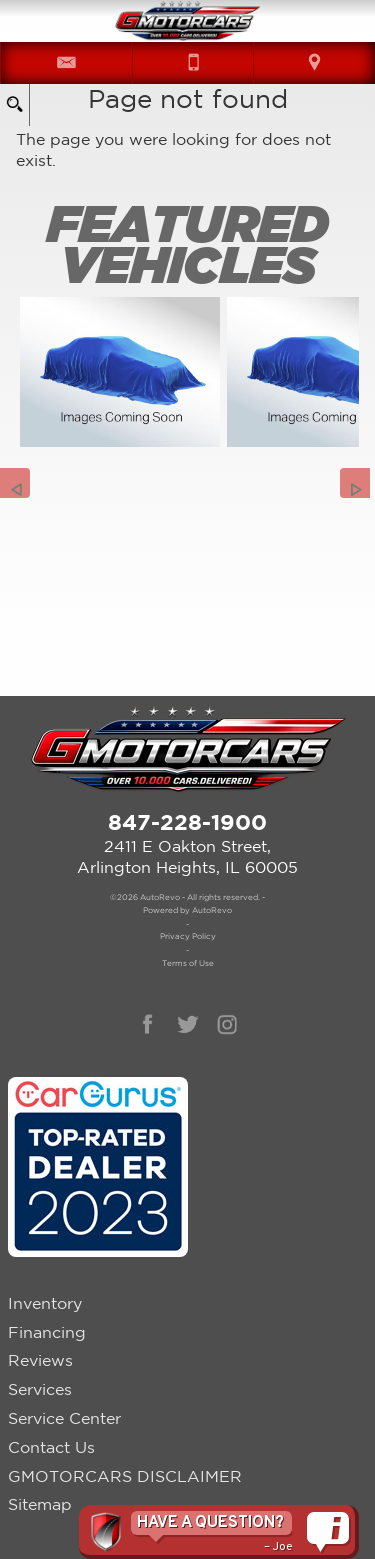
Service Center (64, 1418)
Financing (47, 1332)
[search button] (14, 98)
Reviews (40, 1360)
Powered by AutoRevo (187, 910)
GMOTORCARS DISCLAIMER (125, 1476)
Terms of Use (188, 963)
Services (40, 1389)
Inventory (45, 1303)
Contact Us (51, 1447)
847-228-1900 (187, 821)
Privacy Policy (188, 936)
